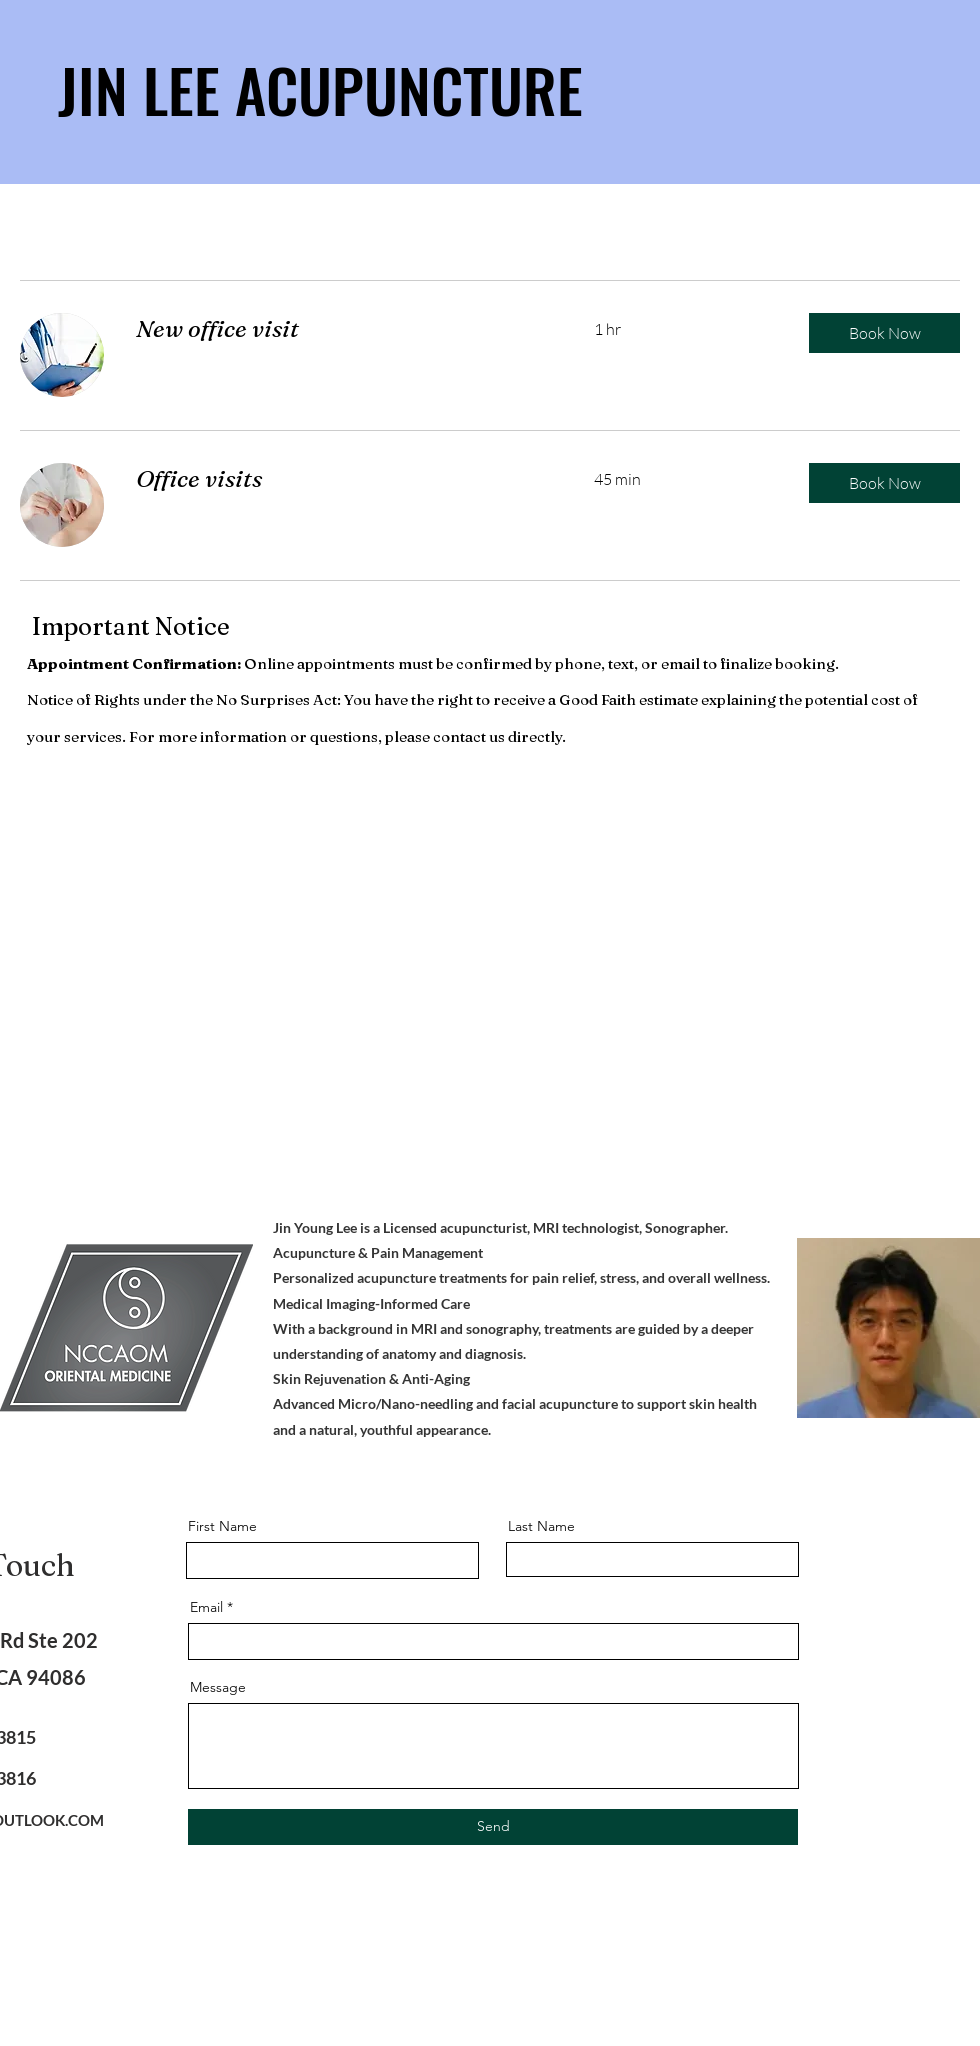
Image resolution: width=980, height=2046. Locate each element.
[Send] (493, 1827)
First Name (222, 1526)
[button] (884, 333)
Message (218, 1687)
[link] (341, 329)
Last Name (541, 1526)
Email (206, 1607)
